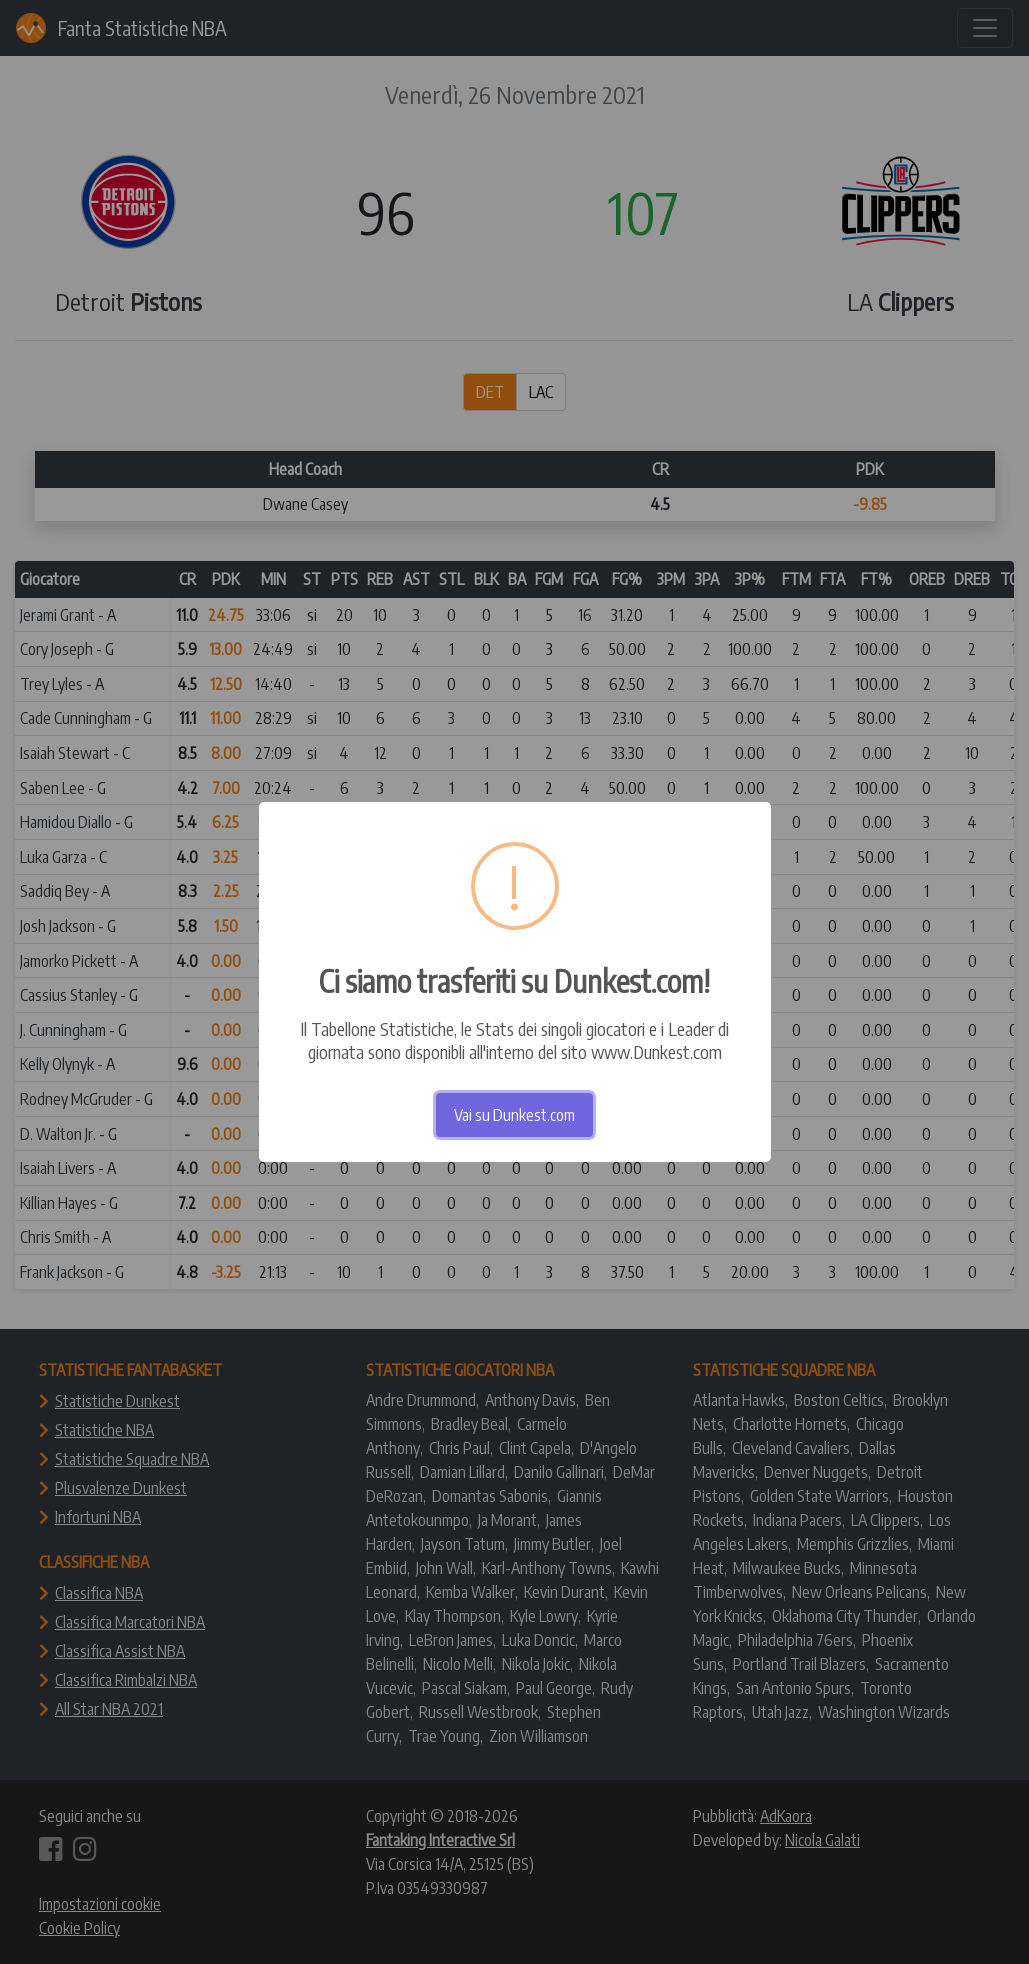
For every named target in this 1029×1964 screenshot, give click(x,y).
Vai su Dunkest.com (514, 1115)
